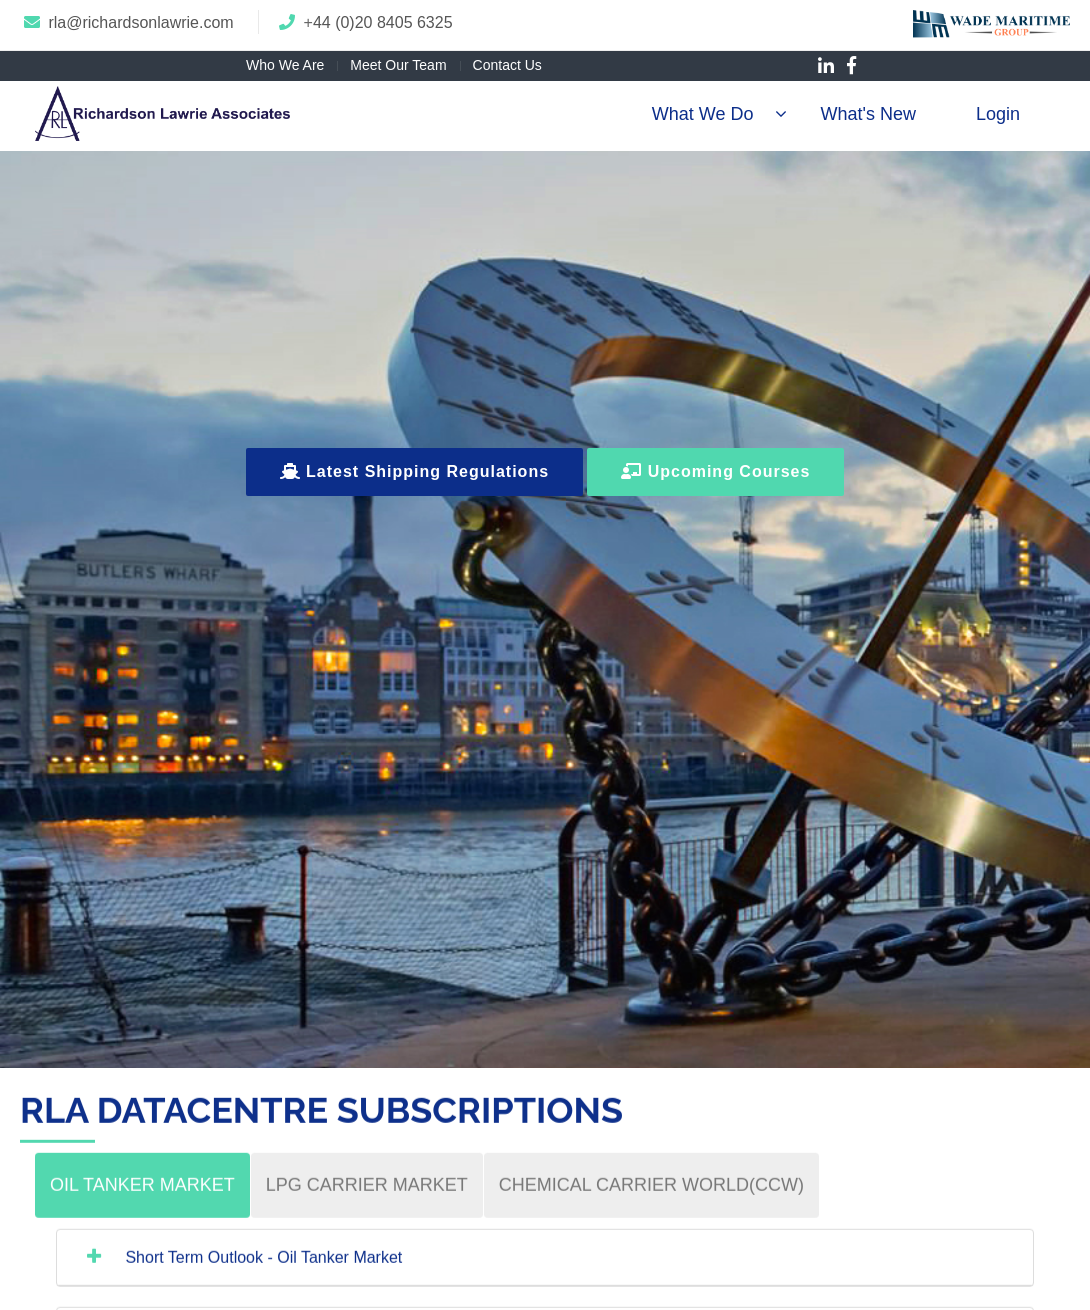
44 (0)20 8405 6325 (383, 22)
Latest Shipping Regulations (414, 471)
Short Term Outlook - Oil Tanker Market (261, 1275)
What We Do (703, 114)
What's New (867, 114)
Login (998, 114)
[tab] (142, 1203)
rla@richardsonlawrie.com (140, 22)
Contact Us (507, 65)
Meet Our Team (398, 65)
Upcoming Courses (715, 471)
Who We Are (285, 65)
